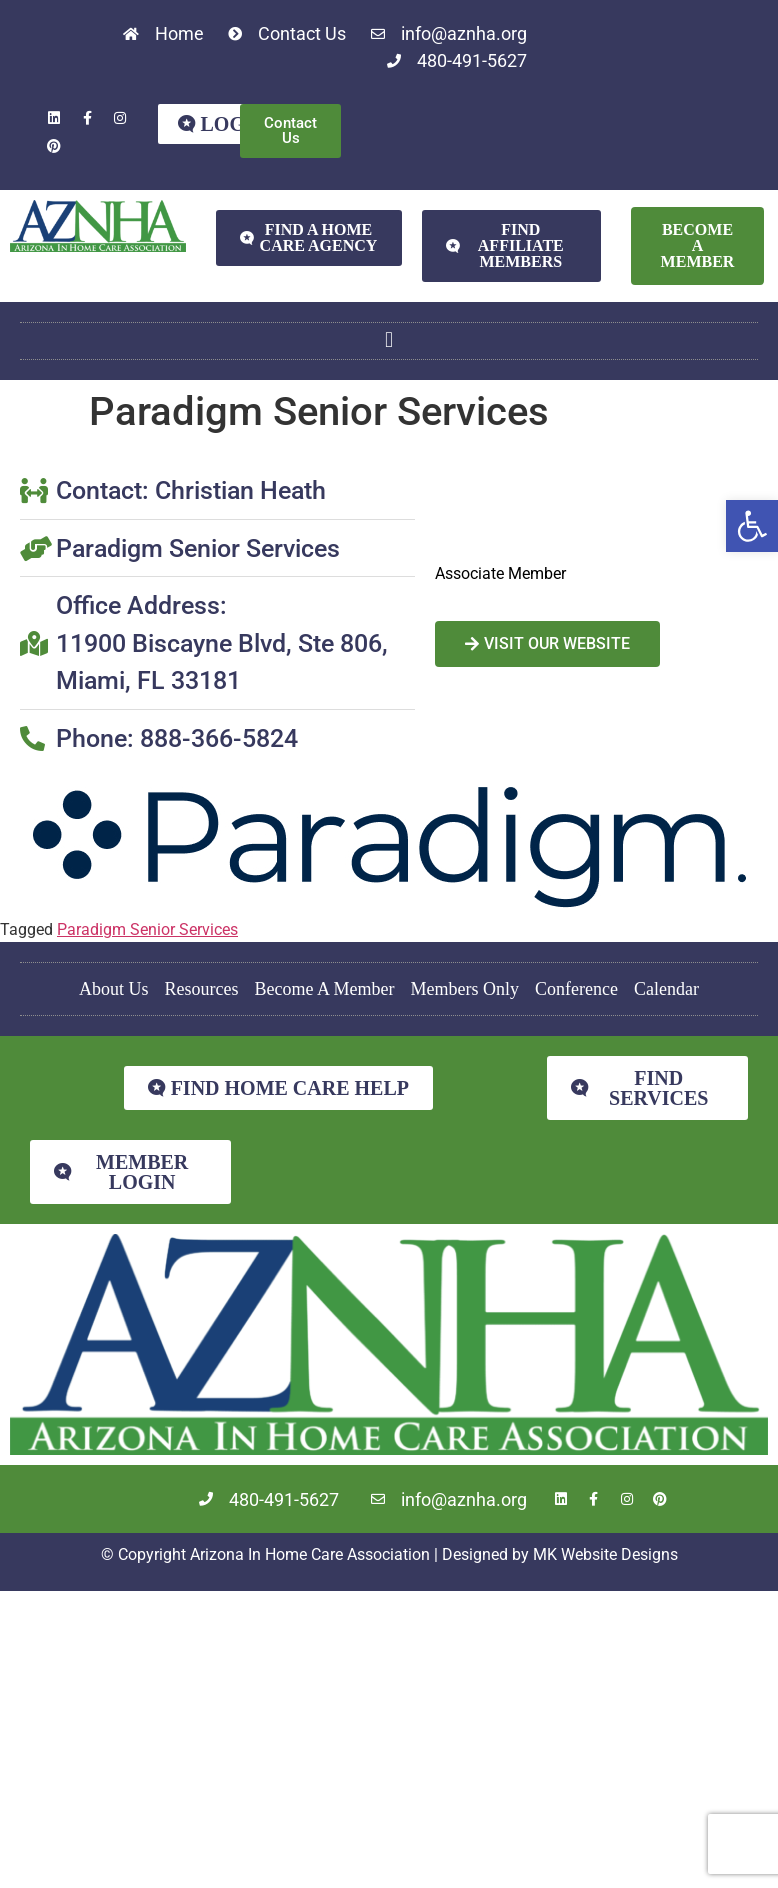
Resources (202, 989)
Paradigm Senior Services (147, 929)
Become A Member (325, 989)
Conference (576, 989)
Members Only (465, 989)
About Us (114, 989)
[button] (752, 526)
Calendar (666, 989)
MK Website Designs (605, 1554)
